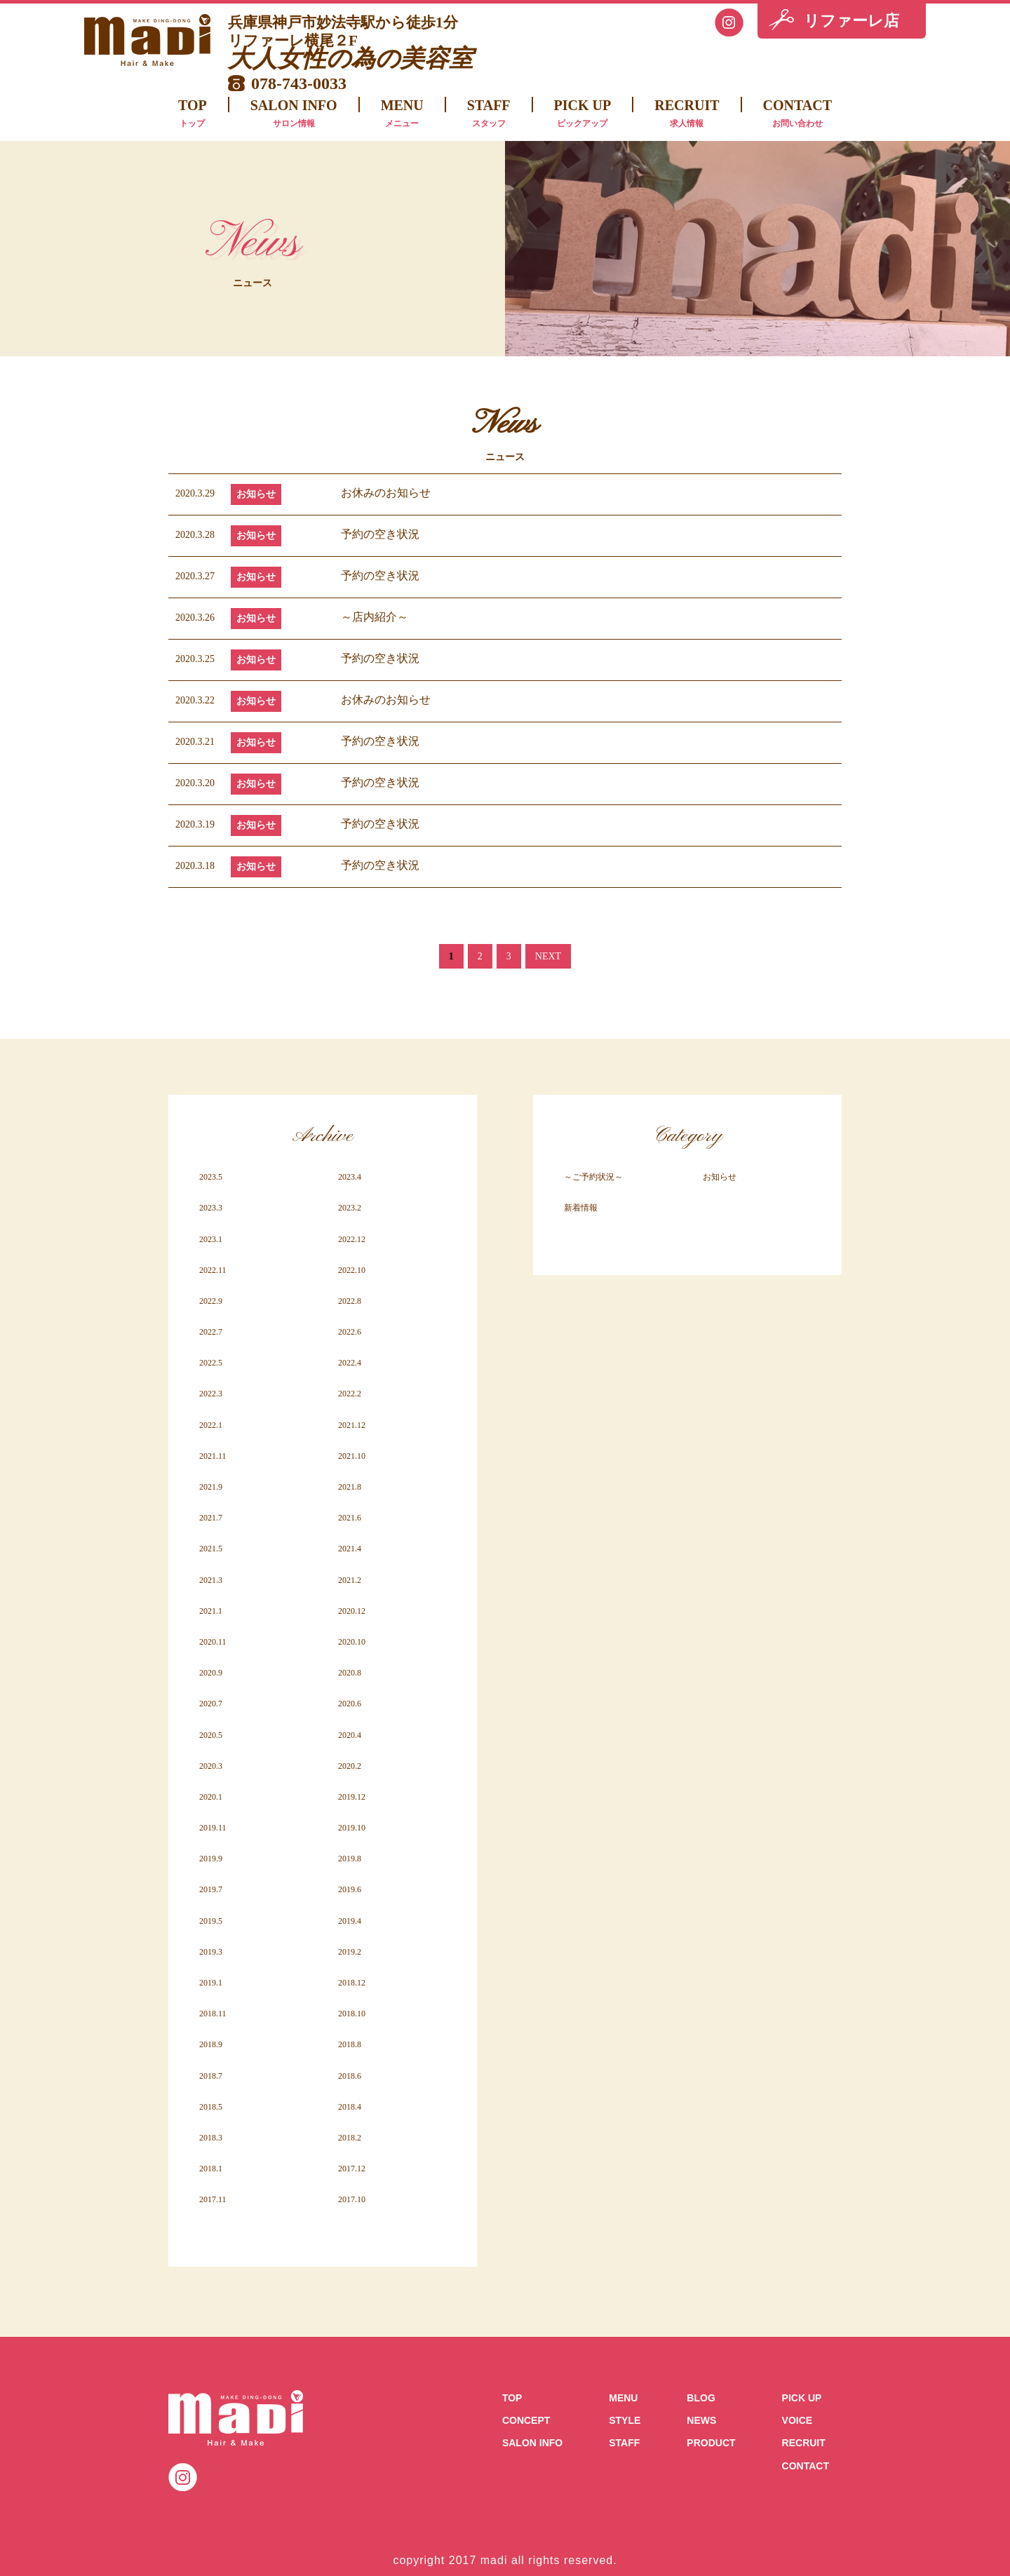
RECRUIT (686, 115)
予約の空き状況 (380, 534)
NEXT (548, 956)
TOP (192, 115)
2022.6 (349, 1332)
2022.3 (210, 1393)
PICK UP (583, 115)
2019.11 (213, 1828)
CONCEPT (526, 2420)
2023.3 (210, 1208)
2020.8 (349, 1673)
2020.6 (349, 1703)
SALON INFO (293, 115)
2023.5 (210, 1177)
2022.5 (210, 1363)
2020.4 (349, 1735)
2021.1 (210, 1611)
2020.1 (210, 1797)
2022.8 (349, 1301)
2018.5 (210, 2107)
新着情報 (581, 1208)
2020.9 (210, 1673)
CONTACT (798, 115)
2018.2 (349, 2138)
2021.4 (349, 1548)
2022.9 (210, 1301)
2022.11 (213, 1270)
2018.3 (210, 2138)
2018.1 (210, 2168)
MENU (402, 115)
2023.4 (349, 1177)
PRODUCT (711, 2442)
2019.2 (349, 1952)
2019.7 (210, 1889)
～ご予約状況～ (593, 1177)
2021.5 (210, 1548)
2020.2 (349, 1766)
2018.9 (210, 2044)
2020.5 (210, 1735)
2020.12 (351, 1611)
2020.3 (210, 1766)
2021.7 (210, 1518)
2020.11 (213, 1642)
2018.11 (213, 2013)
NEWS (701, 2420)
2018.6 (349, 2076)
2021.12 (351, 1425)
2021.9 (210, 1487)
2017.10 (351, 2199)
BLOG (701, 2397)
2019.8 (349, 1858)
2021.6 (349, 1518)
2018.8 (349, 2044)
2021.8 (349, 1487)
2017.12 (351, 2168)
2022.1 (210, 1425)
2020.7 (210, 1703)
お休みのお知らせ (386, 493)
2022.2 (349, 1393)
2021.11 (213, 1456)
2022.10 (351, 1270)
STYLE (624, 2420)
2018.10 (351, 2013)
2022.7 (210, 1332)
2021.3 (210, 1580)
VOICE (797, 2420)
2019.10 (351, 1828)
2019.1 (210, 1983)
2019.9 (210, 1858)
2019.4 (349, 1921)
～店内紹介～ (374, 617)
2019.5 (210, 1921)
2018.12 (351, 1983)
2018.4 (349, 2107)
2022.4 (349, 1363)
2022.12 (351, 1239)
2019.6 (349, 1889)
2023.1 (210, 1239)
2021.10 (351, 1456)
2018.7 (210, 2076)
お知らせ (256, 494)
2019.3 (210, 1952)
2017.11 (213, 2199)
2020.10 (351, 1642)
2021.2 (349, 1580)
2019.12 (351, 1797)
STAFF (489, 115)
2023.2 (349, 1208)
